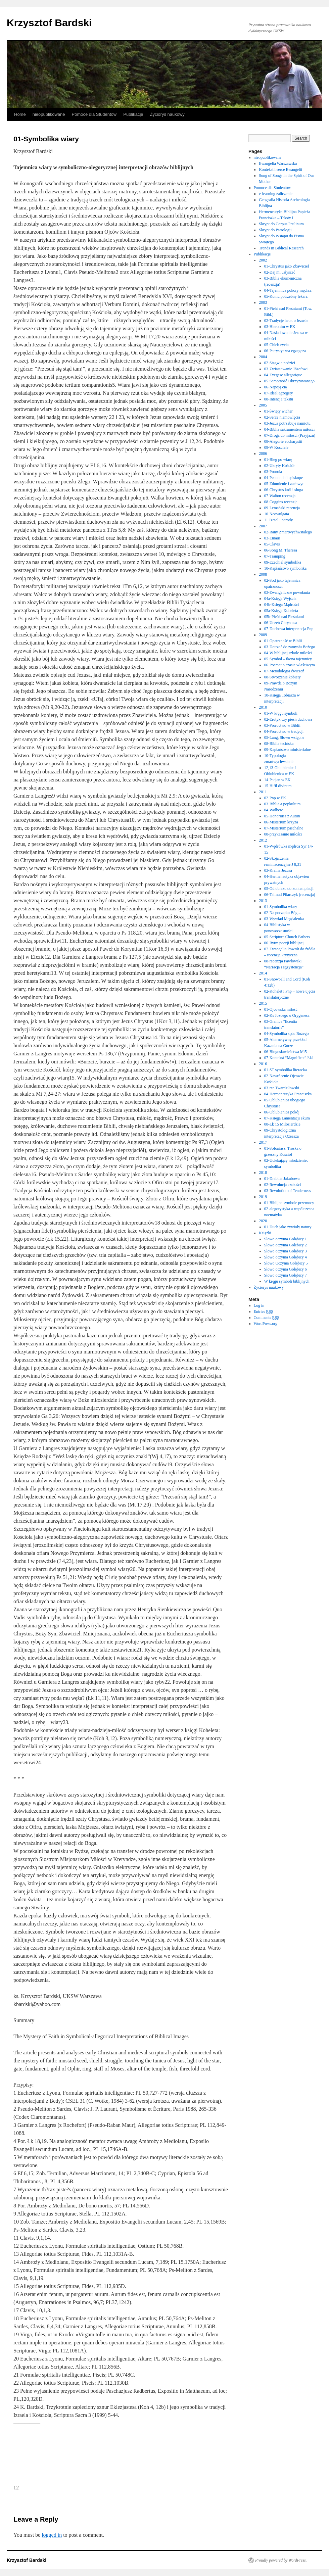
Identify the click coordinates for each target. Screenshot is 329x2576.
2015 (263, 1003)
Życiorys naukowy (167, 114)
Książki (265, 1233)
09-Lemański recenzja (282, 508)
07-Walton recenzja (279, 495)
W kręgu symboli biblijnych (287, 1281)
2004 (263, 356)
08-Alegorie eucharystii (283, 441)
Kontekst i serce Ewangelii (280, 169)
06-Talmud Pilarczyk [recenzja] (289, 894)
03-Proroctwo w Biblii (282, 725)
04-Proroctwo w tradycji (283, 731)
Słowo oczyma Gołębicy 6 (285, 1269)
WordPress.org (265, 1323)
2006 (263, 453)
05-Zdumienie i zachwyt (283, 483)
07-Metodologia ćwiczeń (284, 671)
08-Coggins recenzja (280, 501)
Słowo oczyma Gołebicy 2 (285, 1245)
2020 (263, 1221)
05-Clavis (272, 544)
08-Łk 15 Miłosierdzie (282, 1124)
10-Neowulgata (276, 514)
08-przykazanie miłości (283, 834)
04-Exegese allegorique (283, 375)
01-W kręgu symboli (280, 713)
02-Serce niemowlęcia (282, 417)
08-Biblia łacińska (279, 743)
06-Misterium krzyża (281, 822)
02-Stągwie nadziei (279, 363)
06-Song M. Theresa (280, 550)
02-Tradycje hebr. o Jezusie (286, 320)
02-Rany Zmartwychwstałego (288, 532)
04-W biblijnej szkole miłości (288, 653)
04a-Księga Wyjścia (280, 598)
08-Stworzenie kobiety (282, 677)
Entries (263, 1311)
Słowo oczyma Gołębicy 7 (285, 1275)
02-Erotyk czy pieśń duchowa (288, 719)
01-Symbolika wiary (280, 906)
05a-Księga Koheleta (281, 610)
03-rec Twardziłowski (281, 1088)
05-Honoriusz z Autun (282, 816)
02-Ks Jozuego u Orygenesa (287, 1015)
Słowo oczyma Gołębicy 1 (285, 1239)
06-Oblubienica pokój (281, 1112)
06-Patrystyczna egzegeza (285, 350)
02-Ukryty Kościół (279, 465)
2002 (263, 260)
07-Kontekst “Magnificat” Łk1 (289, 1057)
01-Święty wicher (278, 411)
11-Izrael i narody (278, 520)
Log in (259, 1305)
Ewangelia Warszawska (278, 163)
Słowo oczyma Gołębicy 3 (285, 1251)
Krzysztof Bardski (49, 22)
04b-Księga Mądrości (281, 604)
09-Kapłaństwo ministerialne (287, 749)
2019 (263, 1196)
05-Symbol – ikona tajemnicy (288, 659)
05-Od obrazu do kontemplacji (289, 888)
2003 (263, 302)
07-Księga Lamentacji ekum (287, 1118)
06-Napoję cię (275, 387)
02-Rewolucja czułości (282, 1184)
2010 (263, 707)
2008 (263, 574)
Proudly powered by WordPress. (281, 2560)
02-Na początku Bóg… (282, 912)
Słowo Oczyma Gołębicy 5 (286, 1263)
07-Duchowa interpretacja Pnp (289, 628)
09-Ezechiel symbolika (282, 562)
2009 (263, 634)
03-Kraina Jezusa (278, 870)
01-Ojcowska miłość (280, 1009)
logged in (52, 2535)
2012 (263, 840)
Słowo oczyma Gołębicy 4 (285, 1257)
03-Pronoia (273, 471)
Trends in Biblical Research (281, 248)
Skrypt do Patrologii (275, 230)
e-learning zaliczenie (275, 193)
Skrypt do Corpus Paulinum (281, 224)
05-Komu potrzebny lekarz (286, 296)
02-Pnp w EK (275, 798)
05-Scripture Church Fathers (287, 937)
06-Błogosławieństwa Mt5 (285, 1051)
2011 (263, 792)
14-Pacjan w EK (277, 779)
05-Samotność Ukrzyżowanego (289, 381)
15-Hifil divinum (278, 785)
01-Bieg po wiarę (278, 459)
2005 (263, 405)
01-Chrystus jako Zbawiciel (286, 266)
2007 (263, 526)
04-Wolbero (273, 810)
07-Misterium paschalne (283, 828)
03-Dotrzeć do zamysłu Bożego (289, 647)
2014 (263, 973)
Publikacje (133, 114)
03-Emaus (272, 538)
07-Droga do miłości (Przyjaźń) (289, 435)
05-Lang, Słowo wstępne (284, 737)
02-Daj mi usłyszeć (279, 272)
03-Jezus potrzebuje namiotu (287, 423)
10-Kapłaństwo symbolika (285, 568)
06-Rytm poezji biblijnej (284, 943)
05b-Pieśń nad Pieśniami (284, 616)
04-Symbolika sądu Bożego (286, 1033)
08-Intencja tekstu (278, 399)
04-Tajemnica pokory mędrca (288, 290)
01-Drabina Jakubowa (282, 1178)
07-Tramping (274, 556)
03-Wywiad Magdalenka (284, 918)
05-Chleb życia (276, 344)
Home (20, 114)
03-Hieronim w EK (279, 326)
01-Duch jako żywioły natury (288, 1227)
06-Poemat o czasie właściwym (289, 665)
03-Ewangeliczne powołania (287, 592)
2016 (263, 1063)
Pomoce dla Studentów (94, 114)
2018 (263, 1172)
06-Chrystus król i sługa (283, 489)
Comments (266, 1317)
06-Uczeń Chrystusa (280, 622)
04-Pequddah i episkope (283, 477)
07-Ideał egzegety (278, 393)
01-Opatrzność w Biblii (283, 640)
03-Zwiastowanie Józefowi (286, 369)
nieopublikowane (49, 114)
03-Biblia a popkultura (282, 804)
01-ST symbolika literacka (285, 1069)
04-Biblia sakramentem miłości (289, 429)
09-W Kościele (276, 447)
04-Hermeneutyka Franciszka (288, 1094)
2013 (263, 900)
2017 (263, 1142)
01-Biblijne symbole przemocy (289, 1202)
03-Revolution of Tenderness (287, 1190)
